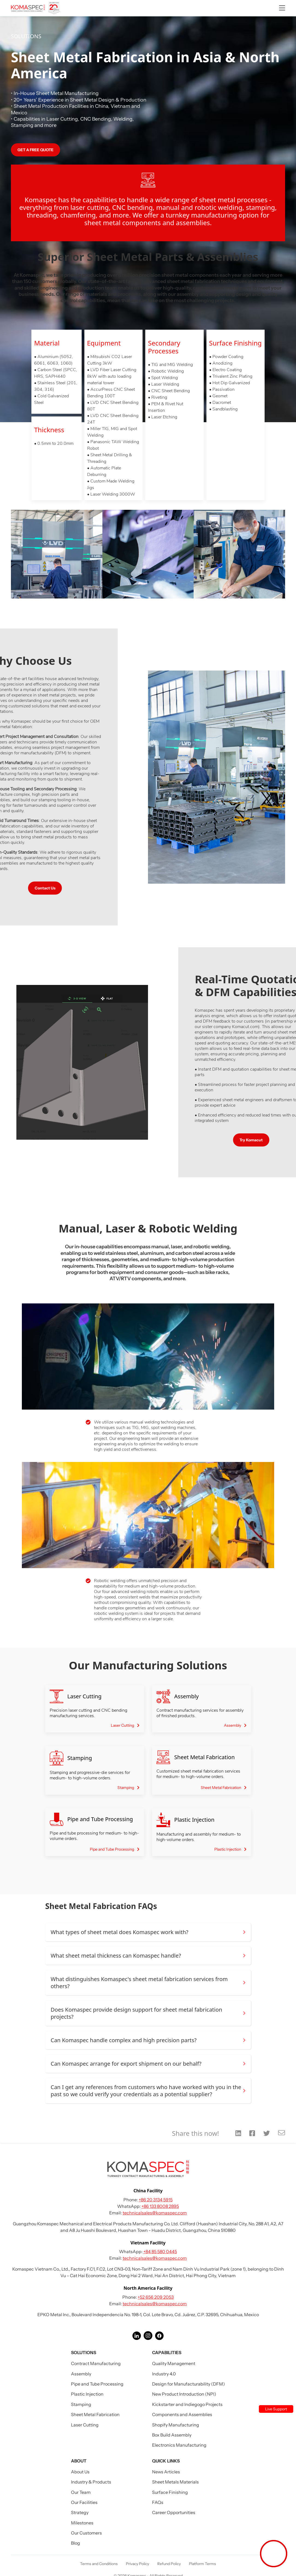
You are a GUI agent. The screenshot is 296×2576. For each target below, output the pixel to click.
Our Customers (86, 2533)
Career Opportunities (173, 2512)
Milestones (82, 2523)
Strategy (79, 2512)
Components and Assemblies (182, 2414)
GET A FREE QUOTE (35, 149)
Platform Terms (202, 2563)
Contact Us (37, 888)
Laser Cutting (85, 2425)
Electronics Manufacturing (179, 2445)
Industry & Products (91, 2482)
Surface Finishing (170, 2492)
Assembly (81, 2374)
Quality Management (173, 2363)
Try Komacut (258, 1139)
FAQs (157, 2502)
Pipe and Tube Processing (97, 2384)
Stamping (81, 2404)
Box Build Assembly (171, 2435)
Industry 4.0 (164, 2374)
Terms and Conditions (99, 2563)
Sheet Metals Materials (175, 2482)
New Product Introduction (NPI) (184, 2394)
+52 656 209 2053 (156, 2297)
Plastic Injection (87, 2394)
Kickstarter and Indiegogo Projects (187, 2404)
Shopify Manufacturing (175, 2425)
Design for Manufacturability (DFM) (188, 2384)
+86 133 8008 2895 (160, 2206)
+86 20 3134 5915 (156, 2199)
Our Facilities (84, 2502)
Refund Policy (169, 2563)
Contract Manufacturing (96, 2363)
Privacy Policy (137, 2563)
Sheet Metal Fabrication (95, 2414)
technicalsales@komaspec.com (155, 2212)
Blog (75, 2543)
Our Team (81, 2492)
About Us (80, 2471)
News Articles (166, 2471)
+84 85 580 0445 (160, 2251)
